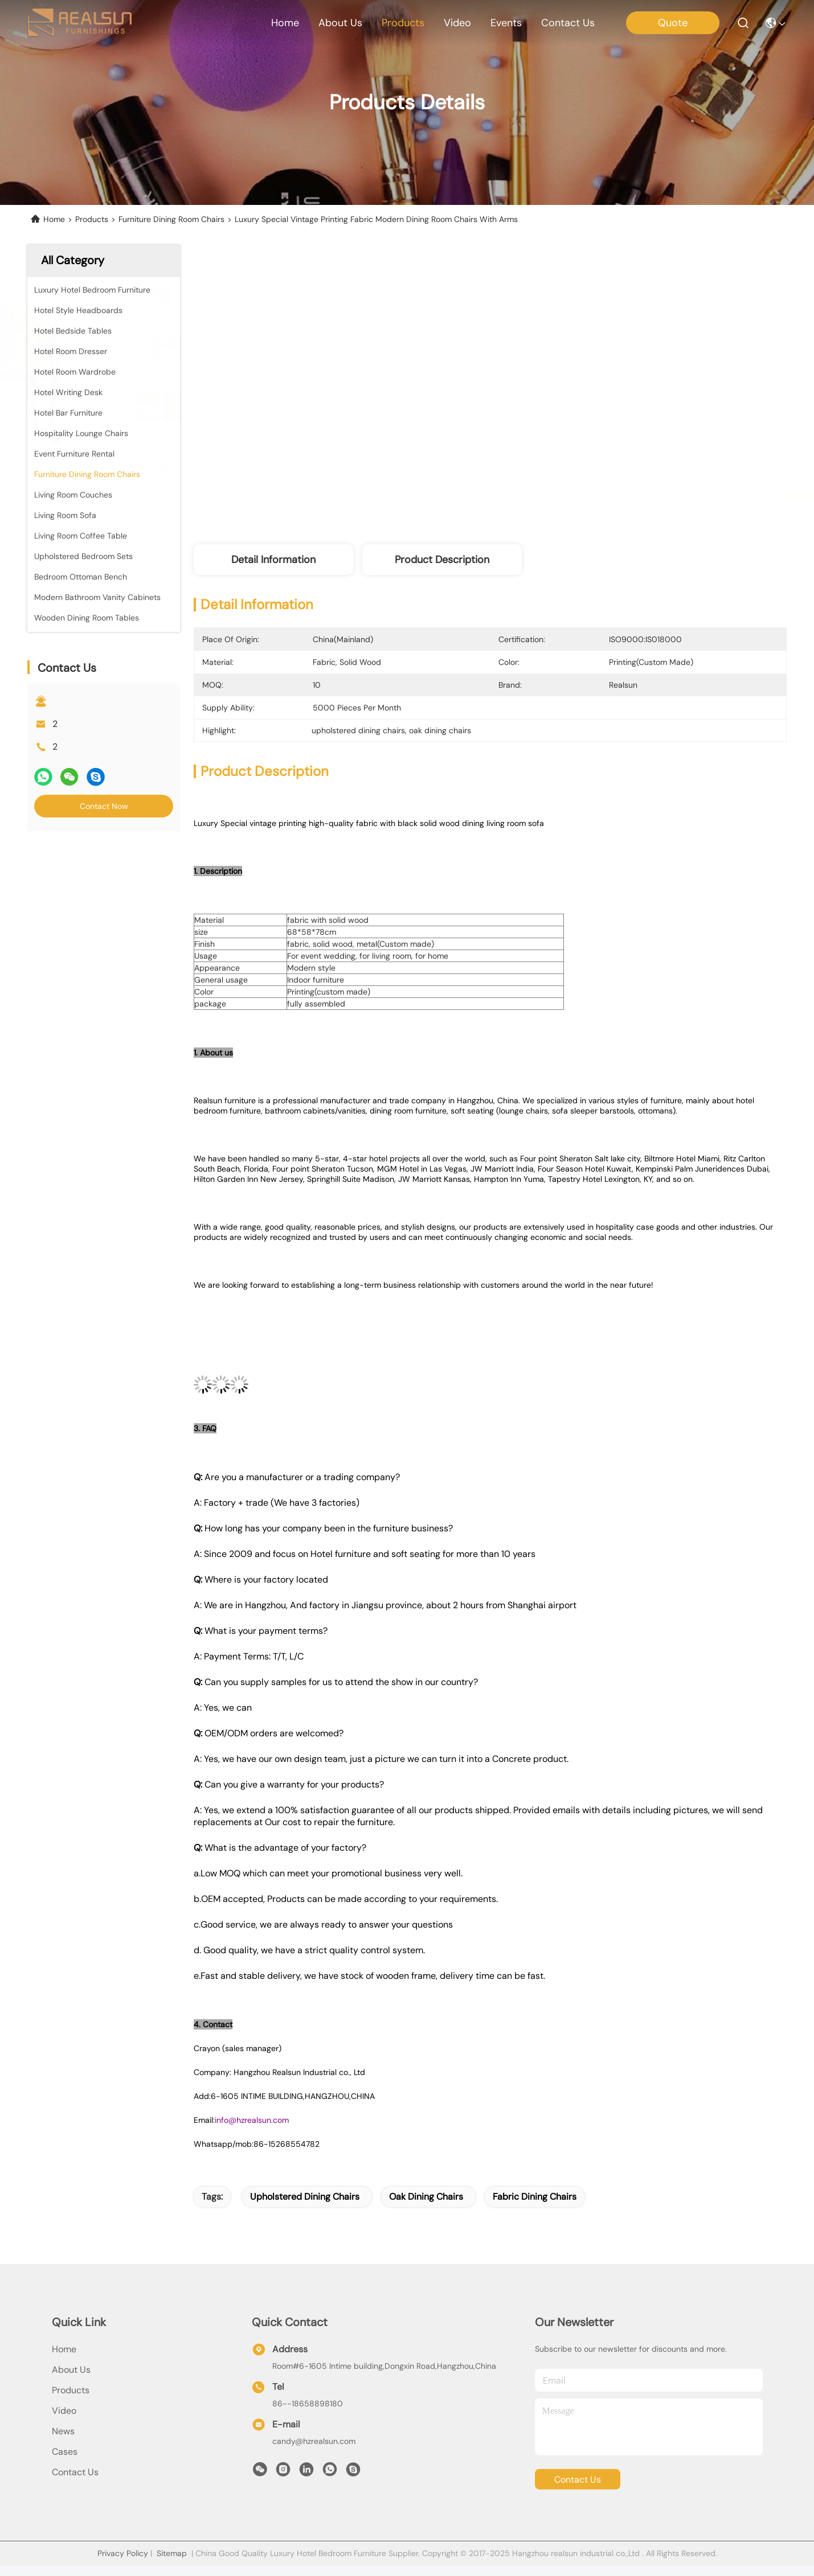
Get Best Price (597, 495)
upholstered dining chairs (304, 2197)
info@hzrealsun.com (252, 2120)
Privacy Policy (122, 2553)
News (63, 2431)
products (403, 23)
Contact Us (75, 2472)
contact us (568, 23)
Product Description (442, 559)
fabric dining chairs (534, 2197)
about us (340, 23)
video (457, 23)
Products (91, 219)
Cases (64, 2452)
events (506, 23)
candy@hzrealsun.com (313, 2441)
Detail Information (273, 559)
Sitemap (172, 2553)
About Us (71, 2370)
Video (64, 2411)
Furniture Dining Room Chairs (171, 219)
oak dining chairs (426, 2197)
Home (285, 23)
